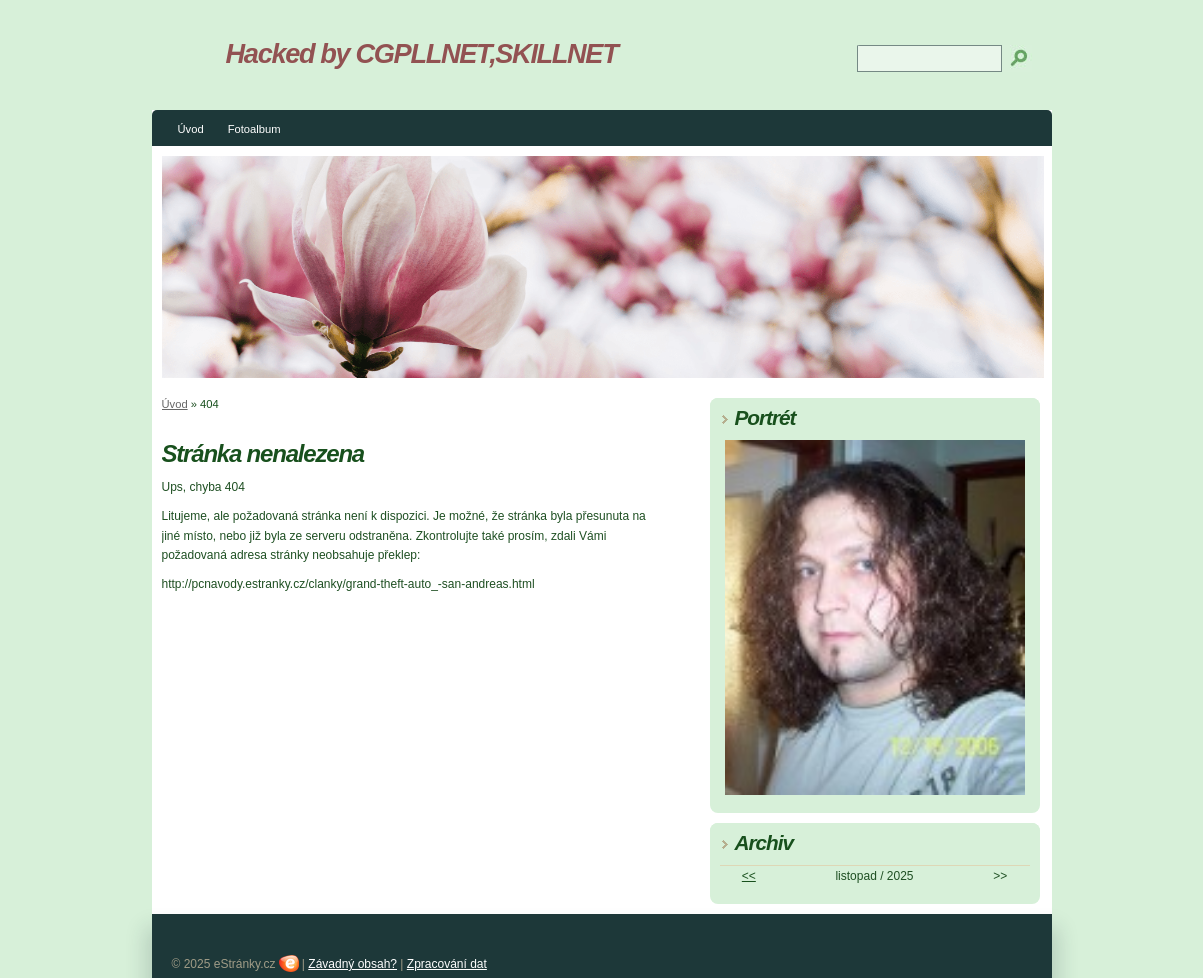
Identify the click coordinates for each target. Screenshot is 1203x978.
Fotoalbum (254, 129)
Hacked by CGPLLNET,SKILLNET (422, 53)
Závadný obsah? (352, 964)
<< (749, 876)
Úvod (191, 129)
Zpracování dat (447, 964)
